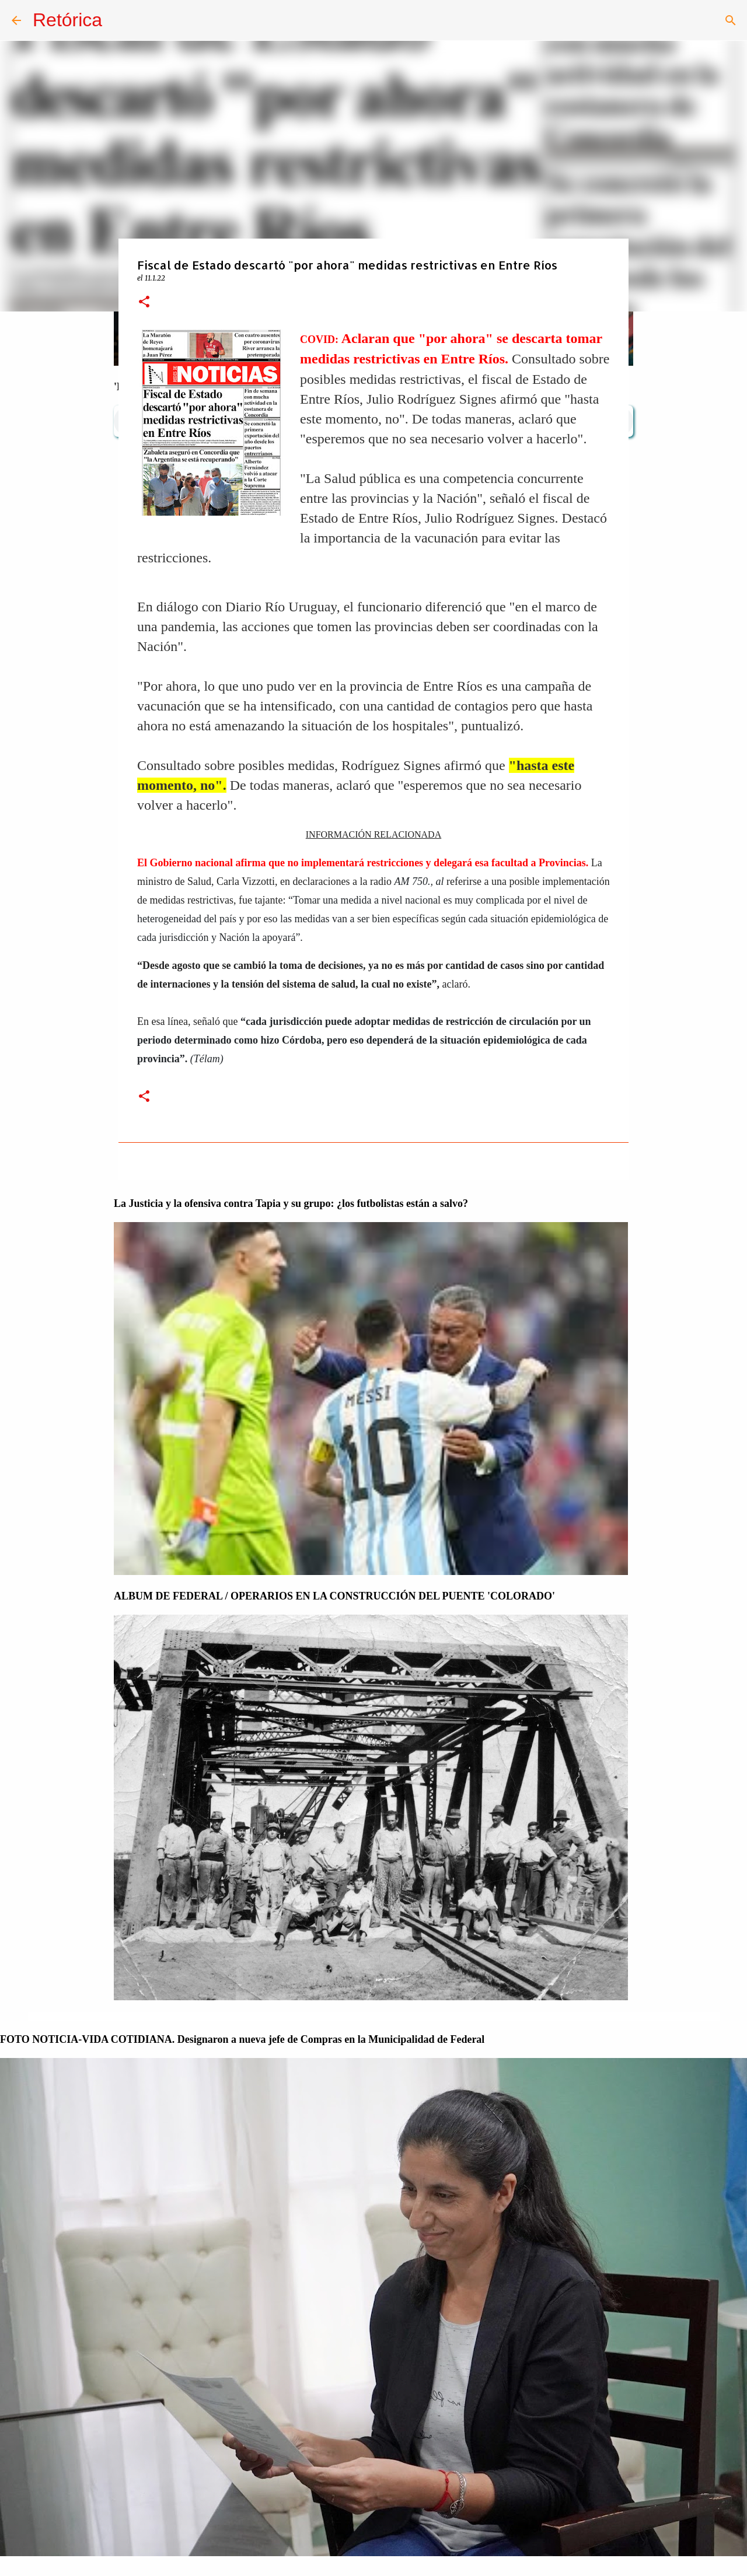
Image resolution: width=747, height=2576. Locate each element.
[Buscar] (731, 20)
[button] (144, 302)
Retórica (67, 19)
